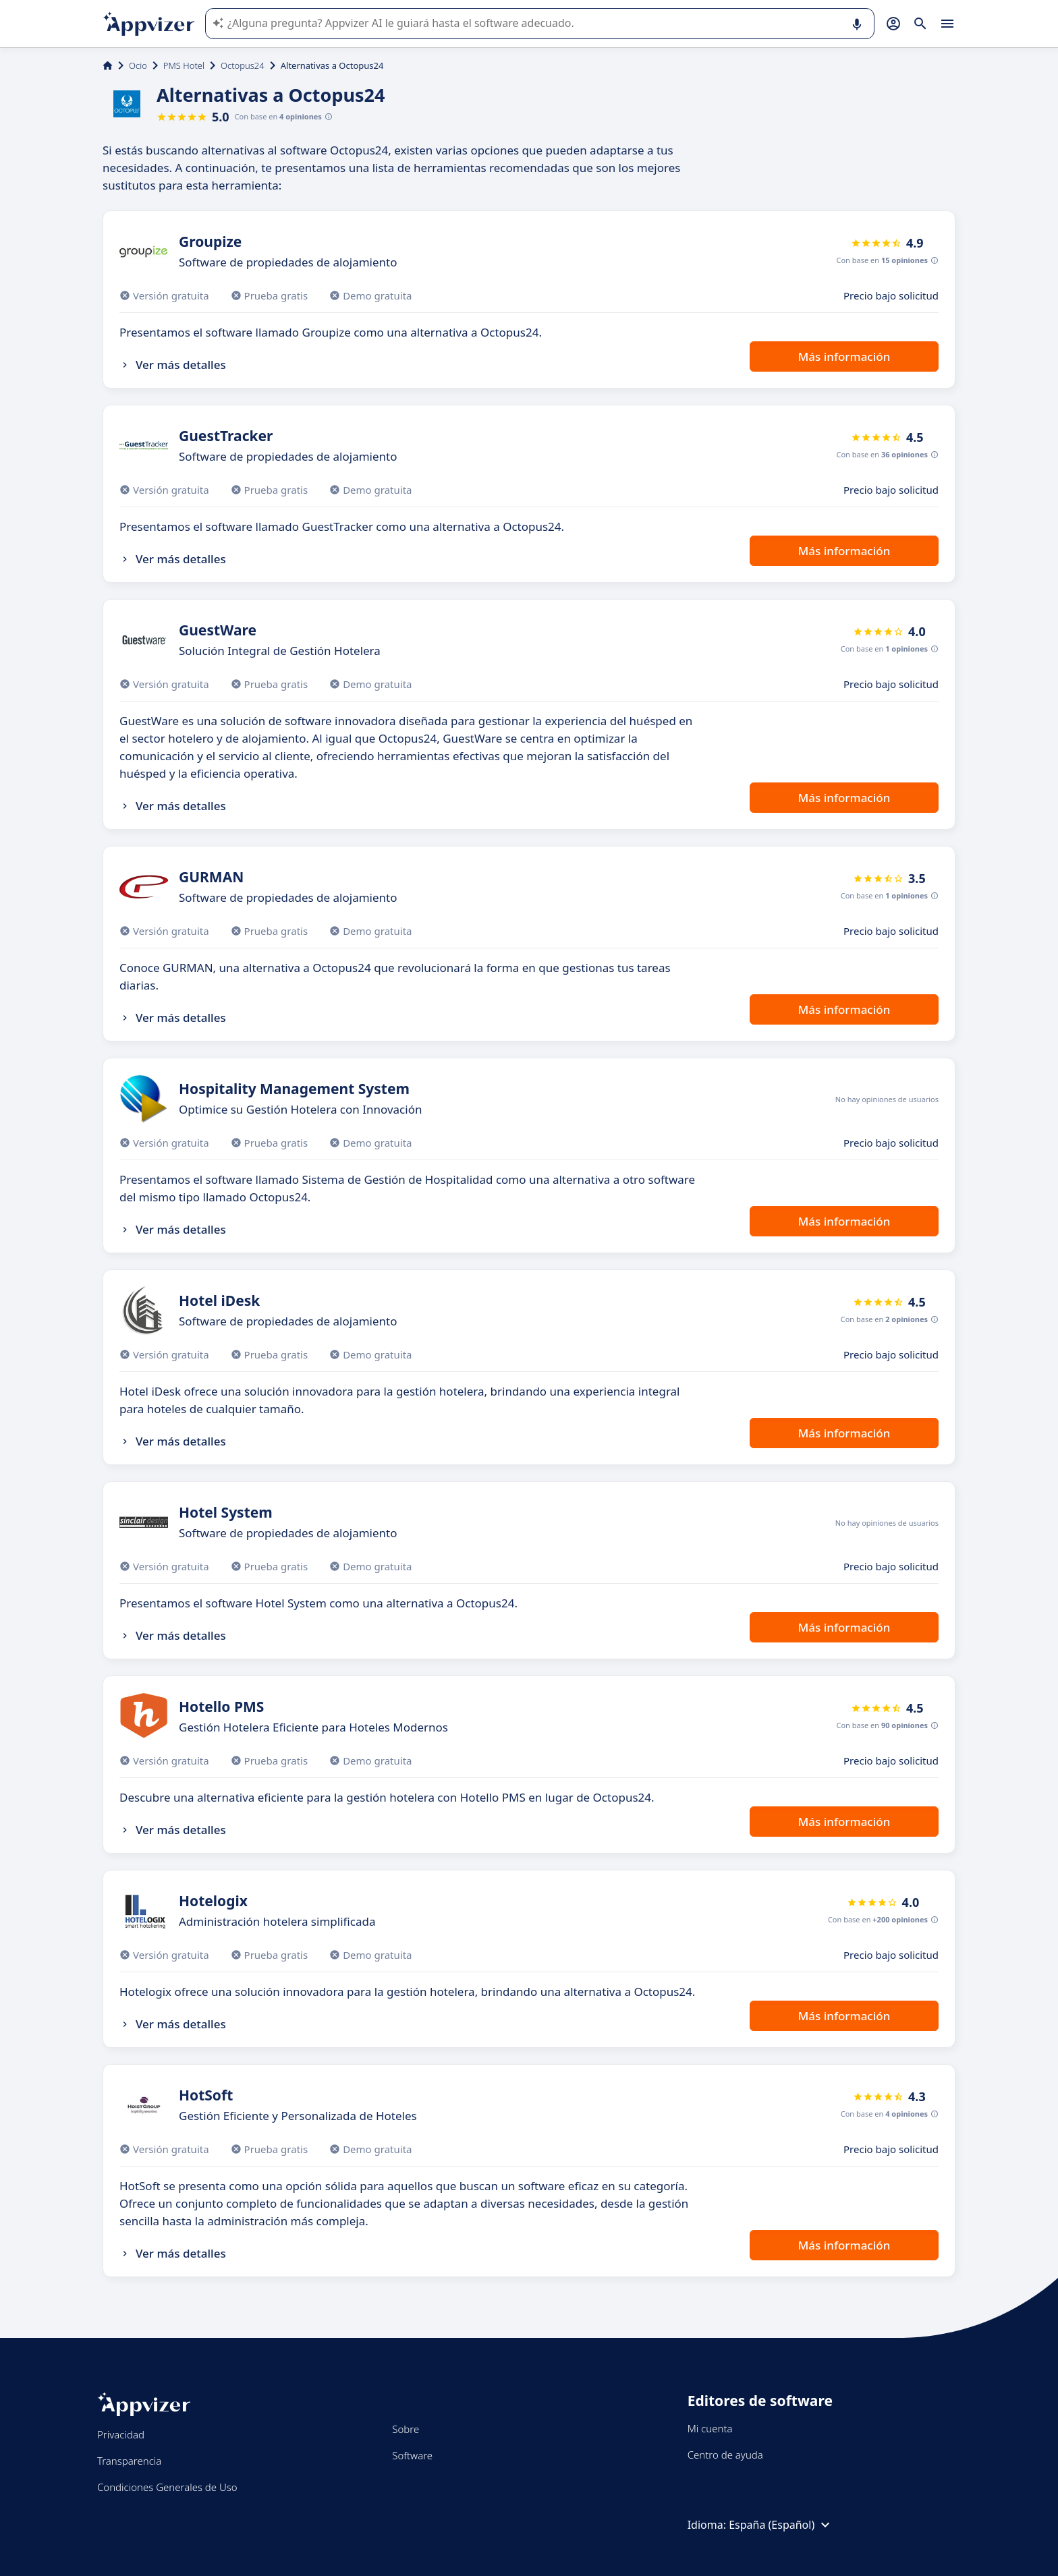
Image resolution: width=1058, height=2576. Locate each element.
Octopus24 (242, 65)
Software (412, 2455)
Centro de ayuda (725, 2454)
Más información (844, 356)
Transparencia (129, 2460)
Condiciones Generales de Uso (167, 2487)
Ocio (138, 65)
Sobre (405, 2429)
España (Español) (781, 2525)
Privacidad (120, 2434)
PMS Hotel (183, 65)
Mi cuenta (710, 2428)
